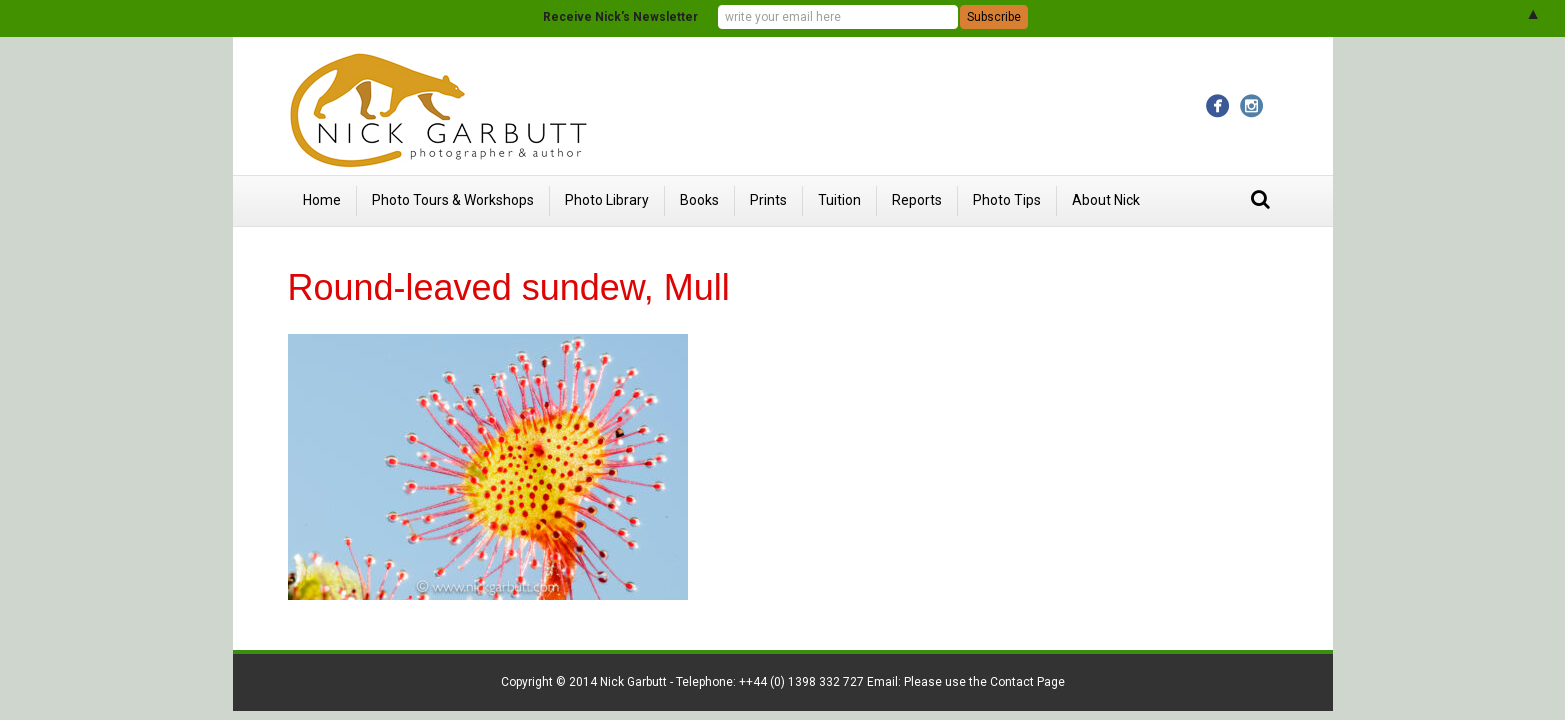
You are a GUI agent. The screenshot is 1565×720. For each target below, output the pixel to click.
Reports (917, 200)
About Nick (1106, 200)
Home (322, 200)
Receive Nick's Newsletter (620, 17)
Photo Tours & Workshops (453, 200)
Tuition (839, 200)
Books (699, 200)
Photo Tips (1007, 200)
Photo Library (607, 200)
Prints (768, 200)
